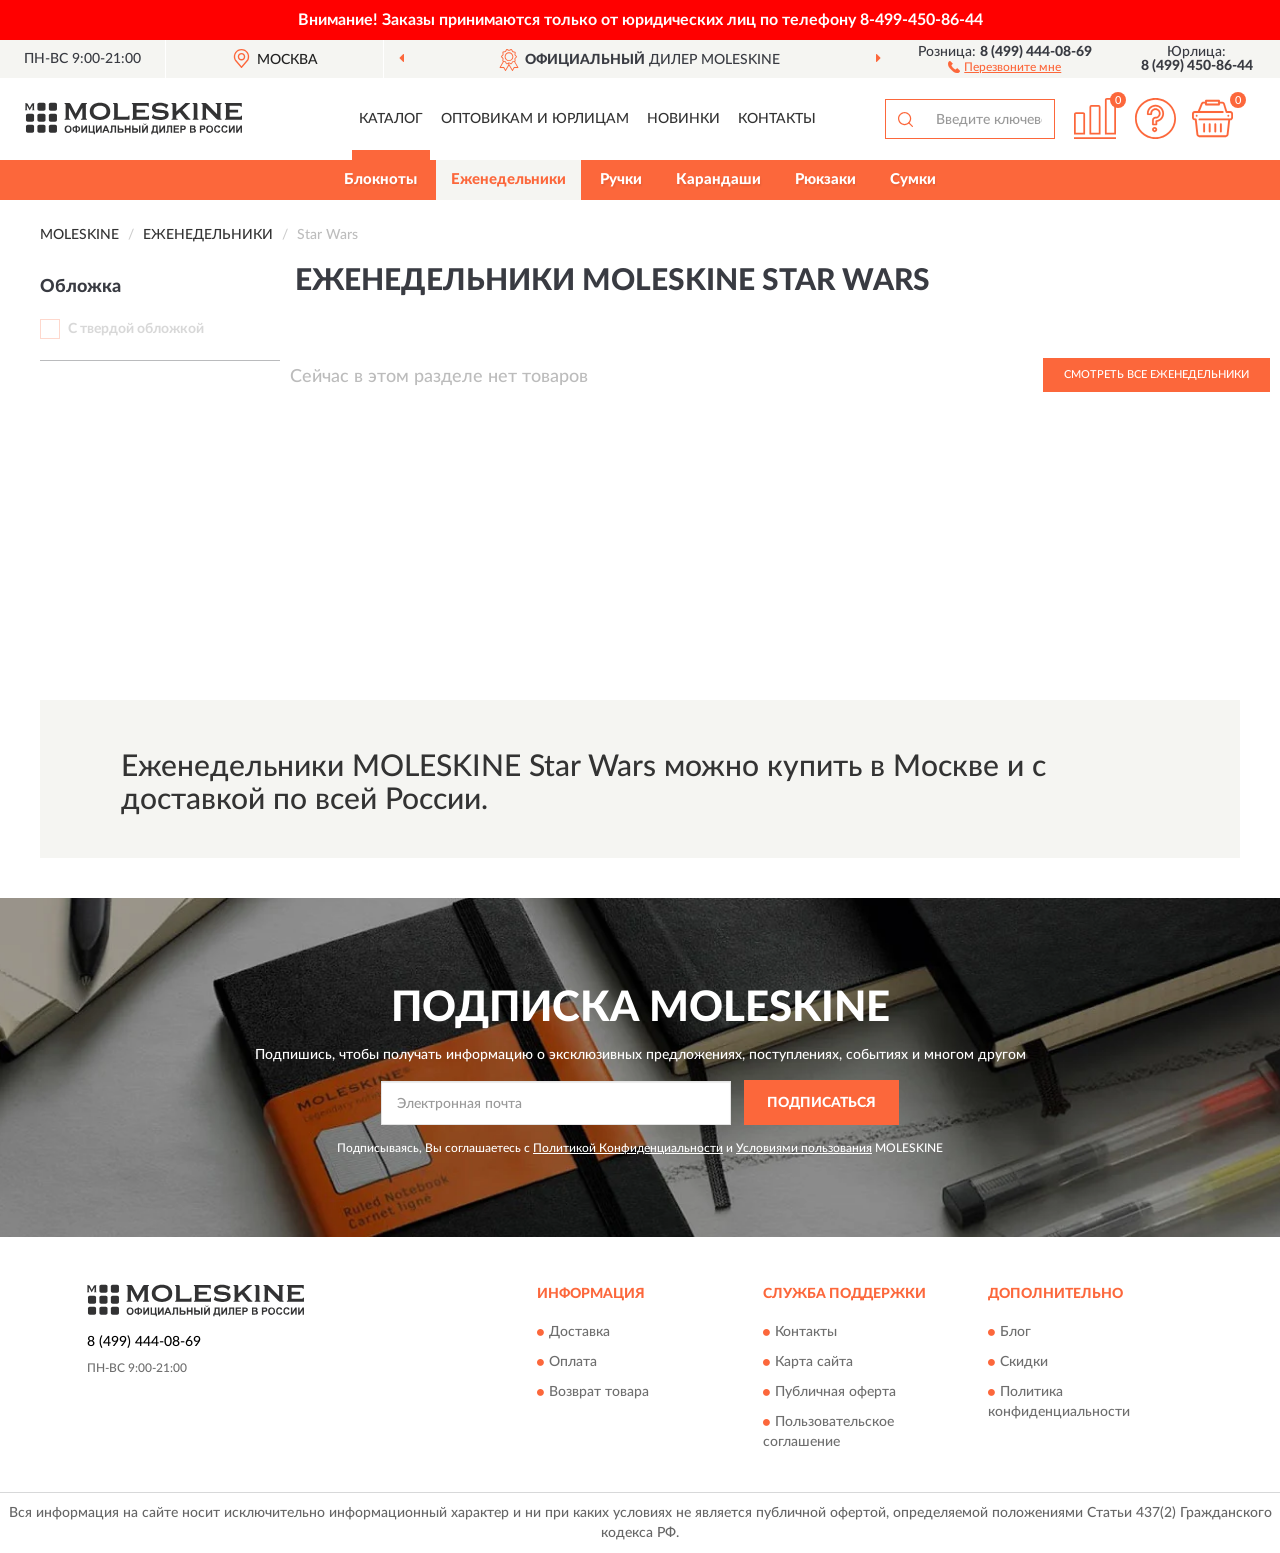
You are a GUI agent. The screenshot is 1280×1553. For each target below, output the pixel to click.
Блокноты (380, 179)
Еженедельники (508, 179)
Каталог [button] (391, 119)
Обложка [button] (80, 287)
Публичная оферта (835, 1393)
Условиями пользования (804, 1148)
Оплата (573, 1363)
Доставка (579, 1333)
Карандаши (718, 179)
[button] (1004, 66)
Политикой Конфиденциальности (628, 1148)
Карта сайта (814, 1363)
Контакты (777, 119)
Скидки (1024, 1363)
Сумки (913, 179)
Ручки (621, 179)
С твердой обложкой (136, 329)
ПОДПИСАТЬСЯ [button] (821, 1103)
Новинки (683, 119)
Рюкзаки (825, 179)
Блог (1015, 1333)
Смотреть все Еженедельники (1156, 374)
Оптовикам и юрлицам (535, 119)
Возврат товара (599, 1393)
